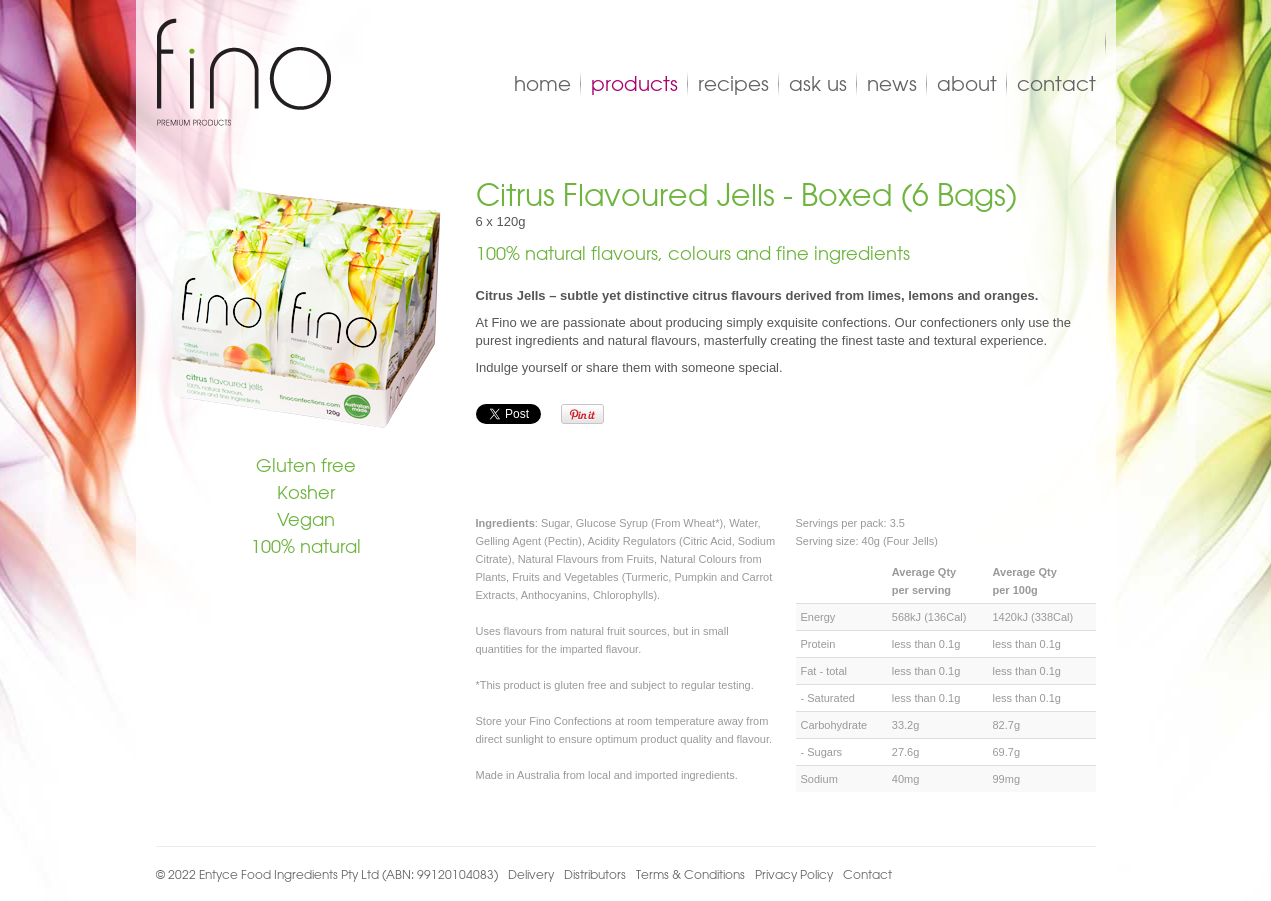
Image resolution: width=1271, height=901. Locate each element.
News (892, 83)
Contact (1056, 83)
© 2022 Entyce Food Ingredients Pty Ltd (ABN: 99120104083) (327, 874)
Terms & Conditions (690, 874)
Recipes (733, 83)
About (967, 83)
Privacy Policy (794, 874)
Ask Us (818, 83)
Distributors (595, 874)
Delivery (531, 874)
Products (634, 83)
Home (542, 83)
